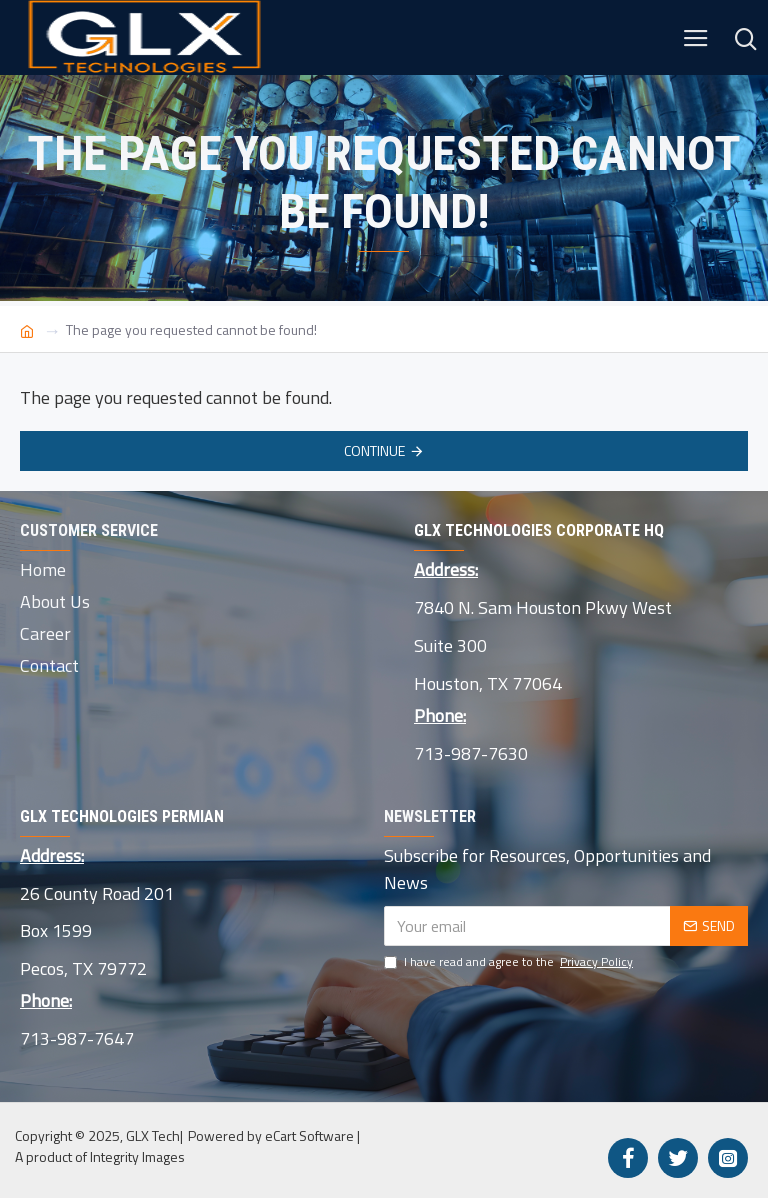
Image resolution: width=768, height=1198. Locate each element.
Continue (374, 450)
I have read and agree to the (510, 962)
